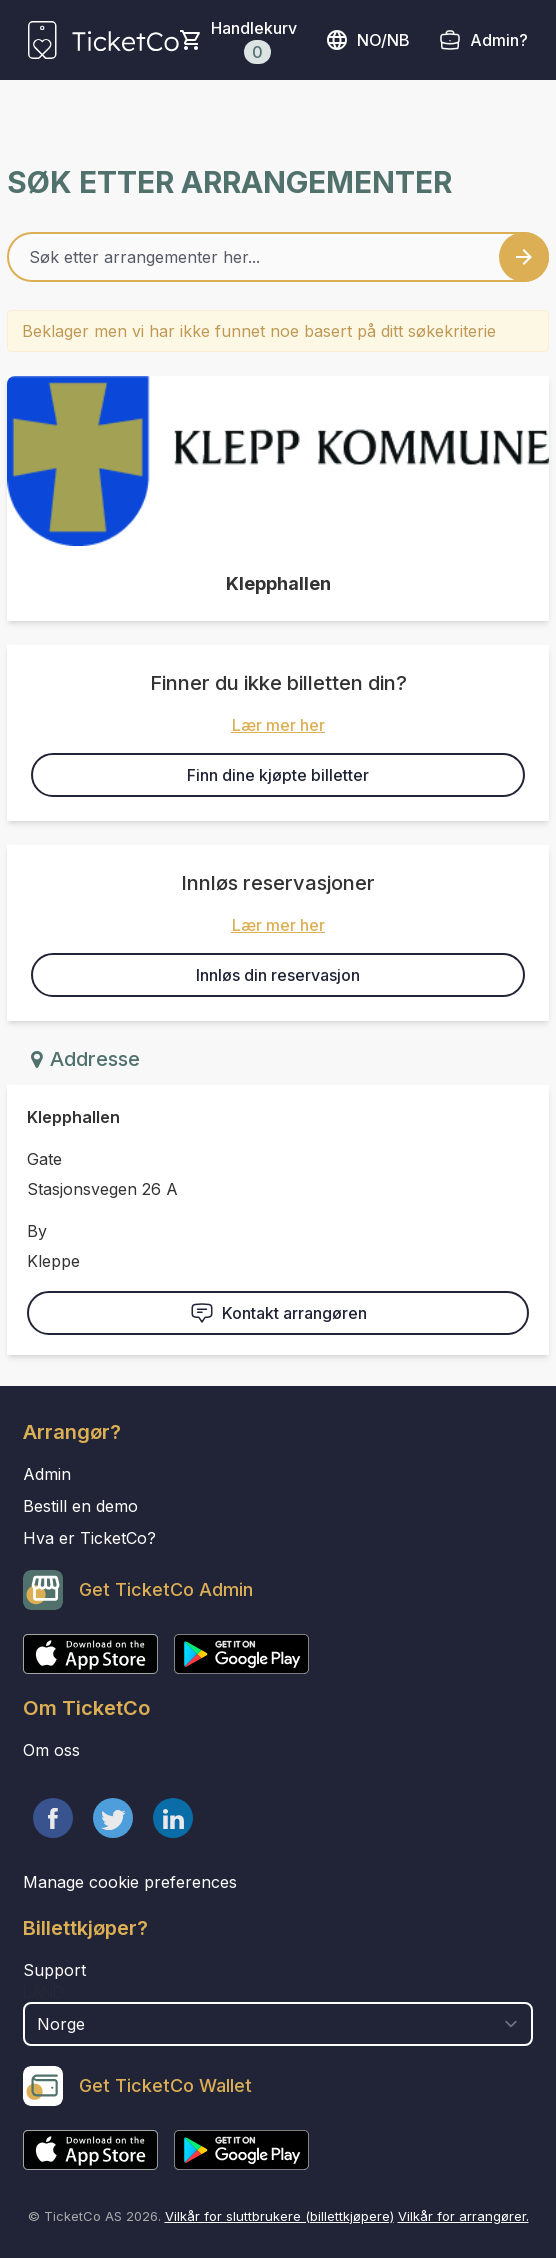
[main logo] (103, 40)
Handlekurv (254, 41)
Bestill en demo (80, 1506)
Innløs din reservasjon (278, 975)
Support (54, 1970)
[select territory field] (278, 2024)
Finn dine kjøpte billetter (278, 775)
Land (43, 1992)
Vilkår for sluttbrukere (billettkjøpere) (279, 2216)
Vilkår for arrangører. (463, 2216)
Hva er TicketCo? (89, 1538)
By (37, 1231)
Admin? (499, 40)
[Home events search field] (278, 257)
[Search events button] (524, 257)
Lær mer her (278, 725)
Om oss (51, 1750)
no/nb (367, 40)
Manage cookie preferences (130, 1882)
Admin (47, 1474)
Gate (44, 1159)
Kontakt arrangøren (278, 1313)
